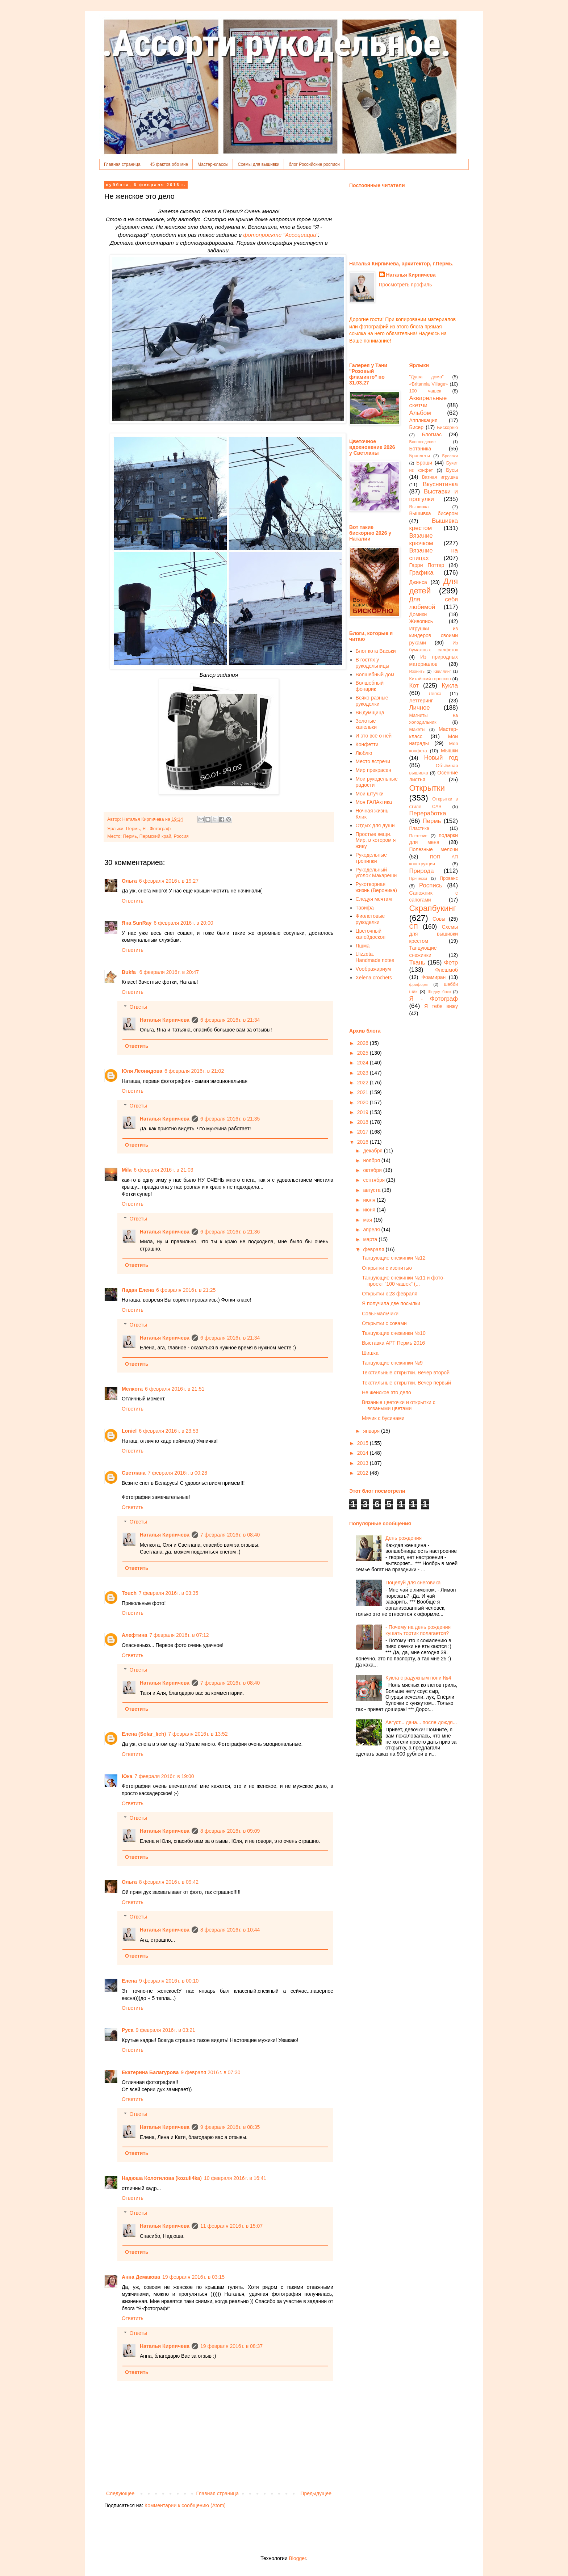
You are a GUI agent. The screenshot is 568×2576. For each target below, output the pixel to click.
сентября (374, 1180)
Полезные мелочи (433, 849)
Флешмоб (446, 970)
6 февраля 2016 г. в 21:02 (194, 1071)
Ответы (138, 1007)
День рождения (403, 1538)
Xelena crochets (374, 977)
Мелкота (132, 1389)
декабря (373, 1150)
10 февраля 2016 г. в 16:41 (235, 2178)
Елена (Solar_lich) (144, 1734)
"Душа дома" (426, 376)
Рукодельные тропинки (371, 858)
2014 (363, 1453)
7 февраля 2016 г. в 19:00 (164, 1776)
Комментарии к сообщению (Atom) (185, 2505)
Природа (421, 870)
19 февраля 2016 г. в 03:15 (193, 2277)
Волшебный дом (375, 674)
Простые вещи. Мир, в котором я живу (376, 840)
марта (371, 1239)
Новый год (441, 757)
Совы (439, 919)
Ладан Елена (138, 1290)
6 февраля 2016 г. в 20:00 (183, 923)
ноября (372, 1160)
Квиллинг (442, 671)
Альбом (420, 412)
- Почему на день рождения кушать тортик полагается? (418, 1630)
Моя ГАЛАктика (374, 802)
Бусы (452, 470)
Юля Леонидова (142, 1071)
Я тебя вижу (441, 1006)
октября (373, 1170)
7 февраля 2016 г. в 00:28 (177, 1473)
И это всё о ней (374, 736)
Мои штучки (370, 794)
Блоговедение (422, 442)
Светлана (134, 1473)
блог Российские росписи (314, 164)
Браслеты (419, 455)
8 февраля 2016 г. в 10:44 (230, 1930)
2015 (363, 1443)
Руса (128, 2030)
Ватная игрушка (440, 477)
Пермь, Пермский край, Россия (156, 836)
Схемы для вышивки (258, 164)
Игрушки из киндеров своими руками (433, 636)
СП (413, 926)
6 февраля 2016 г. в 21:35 (230, 1119)
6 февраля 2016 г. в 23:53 (168, 1431)
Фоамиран (433, 977)
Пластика (419, 828)
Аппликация (423, 420)
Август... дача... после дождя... (421, 1722)
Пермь (133, 828)
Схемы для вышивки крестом (433, 934)
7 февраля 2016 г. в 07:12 (179, 1635)
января (372, 1431)
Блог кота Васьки (376, 651)
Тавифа (365, 908)
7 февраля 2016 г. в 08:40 (230, 1535)
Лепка (435, 693)
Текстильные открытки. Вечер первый (406, 1383)
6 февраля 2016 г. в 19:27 (169, 881)
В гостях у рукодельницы (372, 663)
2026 (363, 1043)
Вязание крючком (421, 539)
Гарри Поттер (426, 565)
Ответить (132, 901)
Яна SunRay (136, 923)
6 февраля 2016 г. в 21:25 (186, 1290)
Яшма (363, 946)
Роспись (430, 885)
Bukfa (129, 972)
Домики (418, 614)
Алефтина (134, 1635)
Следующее (120, 2493)
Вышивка (419, 506)
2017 (363, 1132)
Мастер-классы (212, 164)
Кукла (450, 685)
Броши (424, 463)
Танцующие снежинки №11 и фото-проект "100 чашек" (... (403, 1281)
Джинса (418, 582)
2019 (363, 1112)
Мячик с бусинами (383, 1418)
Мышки (449, 750)
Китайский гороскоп (430, 678)
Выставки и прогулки (433, 495)
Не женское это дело (386, 1392)
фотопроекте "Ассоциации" (280, 235)
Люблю (364, 753)
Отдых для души (375, 825)
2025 (363, 1053)
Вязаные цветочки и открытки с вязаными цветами (398, 1405)
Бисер (416, 427)
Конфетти (367, 744)
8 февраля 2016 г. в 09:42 (169, 1882)
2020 (363, 1102)
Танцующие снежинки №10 (394, 1333)
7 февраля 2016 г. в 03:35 (168, 1593)
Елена (129, 1981)
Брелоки (450, 456)
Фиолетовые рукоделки (370, 919)
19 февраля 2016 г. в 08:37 (231, 2346)
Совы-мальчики (380, 1313)
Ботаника (420, 448)
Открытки (427, 788)
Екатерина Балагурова (150, 2072)
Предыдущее (315, 2493)
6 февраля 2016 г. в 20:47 (169, 972)
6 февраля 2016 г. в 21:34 (230, 1020)
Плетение (418, 835)
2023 (363, 1073)
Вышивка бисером (433, 513)
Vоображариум (373, 969)
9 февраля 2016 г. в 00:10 (169, 1981)
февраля (374, 1249)
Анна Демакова (141, 2277)
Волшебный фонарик (370, 686)
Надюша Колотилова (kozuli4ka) (162, 2178)
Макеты (417, 729)
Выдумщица (370, 712)
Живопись (421, 621)
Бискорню (447, 427)
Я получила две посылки (391, 1303)
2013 (363, 1463)
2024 (363, 1063)
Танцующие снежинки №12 (394, 1258)
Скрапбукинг (432, 908)
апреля (372, 1229)
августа (372, 1190)
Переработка (427, 813)
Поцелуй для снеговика (412, 1582)
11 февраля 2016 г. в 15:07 (231, 2226)
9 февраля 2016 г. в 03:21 (165, 2030)
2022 (363, 1082)
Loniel (129, 1431)
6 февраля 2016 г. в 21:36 (230, 1232)
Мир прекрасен (374, 770)
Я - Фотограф (156, 828)
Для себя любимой (433, 603)
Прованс (449, 878)
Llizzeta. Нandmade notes (375, 957)
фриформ (418, 984)
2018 (363, 1122)
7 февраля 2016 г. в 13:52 (197, 1734)
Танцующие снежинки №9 (392, 1363)
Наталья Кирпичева (164, 1020)
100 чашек (425, 391)
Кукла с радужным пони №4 (418, 1678)
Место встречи (373, 761)
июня (370, 1210)
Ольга (129, 881)
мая (368, 1220)
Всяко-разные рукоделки (372, 701)
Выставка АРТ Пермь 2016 (393, 1343)
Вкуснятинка (440, 484)
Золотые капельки (366, 724)
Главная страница (122, 164)
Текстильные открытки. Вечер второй (406, 1372)
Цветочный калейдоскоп (371, 934)
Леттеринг (421, 700)
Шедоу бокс (439, 991)
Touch (129, 1593)
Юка (127, 1776)
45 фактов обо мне (169, 164)
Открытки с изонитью (387, 1268)
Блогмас (432, 434)
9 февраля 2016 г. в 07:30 (210, 2072)
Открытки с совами (384, 1323)
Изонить (417, 671)
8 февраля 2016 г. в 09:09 (230, 1831)
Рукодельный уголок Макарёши (376, 873)
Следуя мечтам (374, 899)
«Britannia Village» (428, 384)
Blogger (297, 2558)
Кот (414, 685)
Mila (126, 1170)
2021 (363, 1092)
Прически (418, 878)
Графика (421, 572)
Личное (419, 707)
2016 (363, 1142)
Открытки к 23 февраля (389, 1294)
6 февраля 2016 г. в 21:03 (163, 1170)
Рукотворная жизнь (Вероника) (376, 887)
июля (370, 1200)
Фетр (451, 962)
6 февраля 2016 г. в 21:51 (174, 1389)
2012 (363, 1473)
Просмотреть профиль (405, 284)
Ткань (417, 962)
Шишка (370, 1353)
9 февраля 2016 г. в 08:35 (230, 2127)
